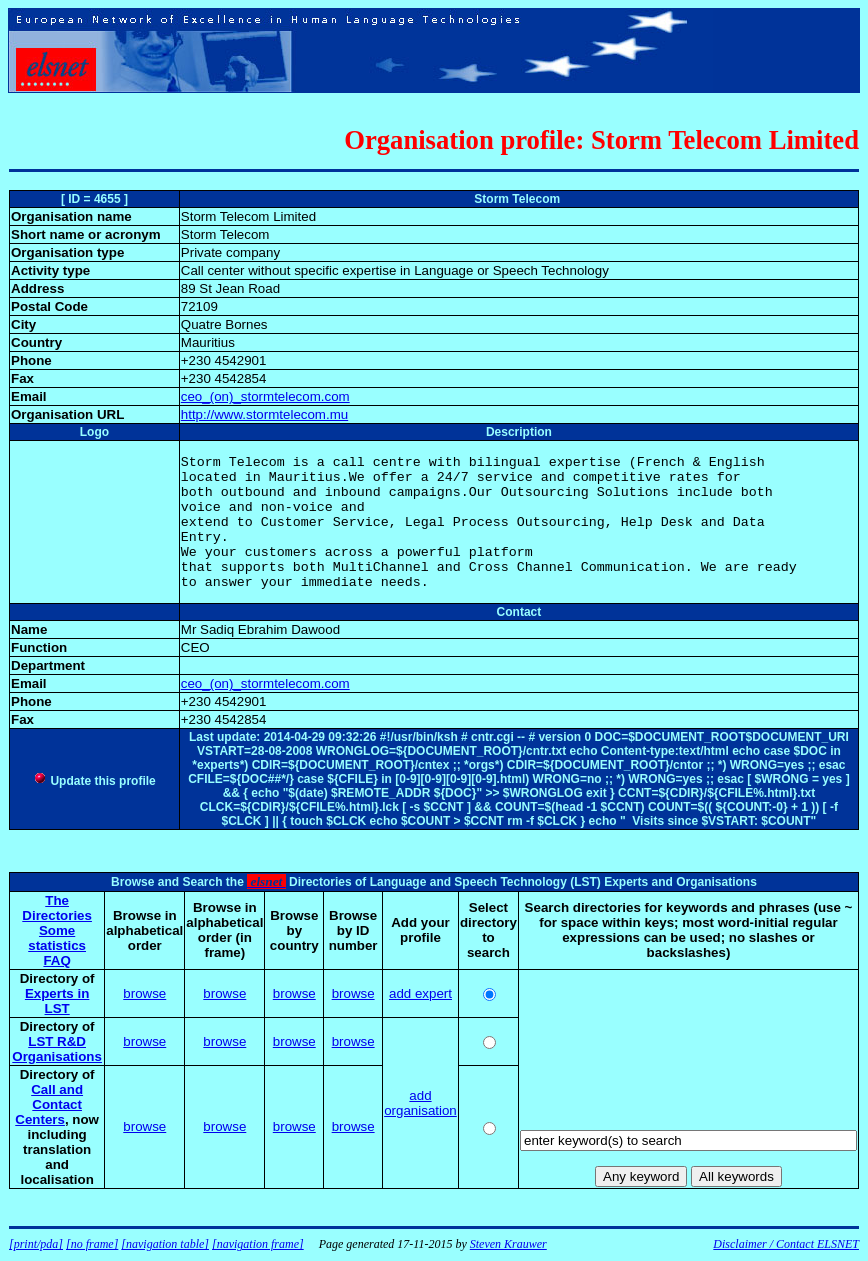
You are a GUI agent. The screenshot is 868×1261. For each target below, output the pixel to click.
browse (144, 993)
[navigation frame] (258, 1244)
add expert (420, 993)
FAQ (56, 960)
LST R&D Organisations (57, 1049)
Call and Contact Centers (49, 1104)
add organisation (420, 1103)
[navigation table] (165, 1244)
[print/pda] (36, 1244)
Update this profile (94, 781)
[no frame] (92, 1244)
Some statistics (57, 938)
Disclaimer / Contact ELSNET (786, 1244)
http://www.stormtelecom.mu (264, 414)
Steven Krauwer (508, 1244)
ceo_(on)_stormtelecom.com (265, 396)
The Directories (57, 908)
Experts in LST (57, 1001)
